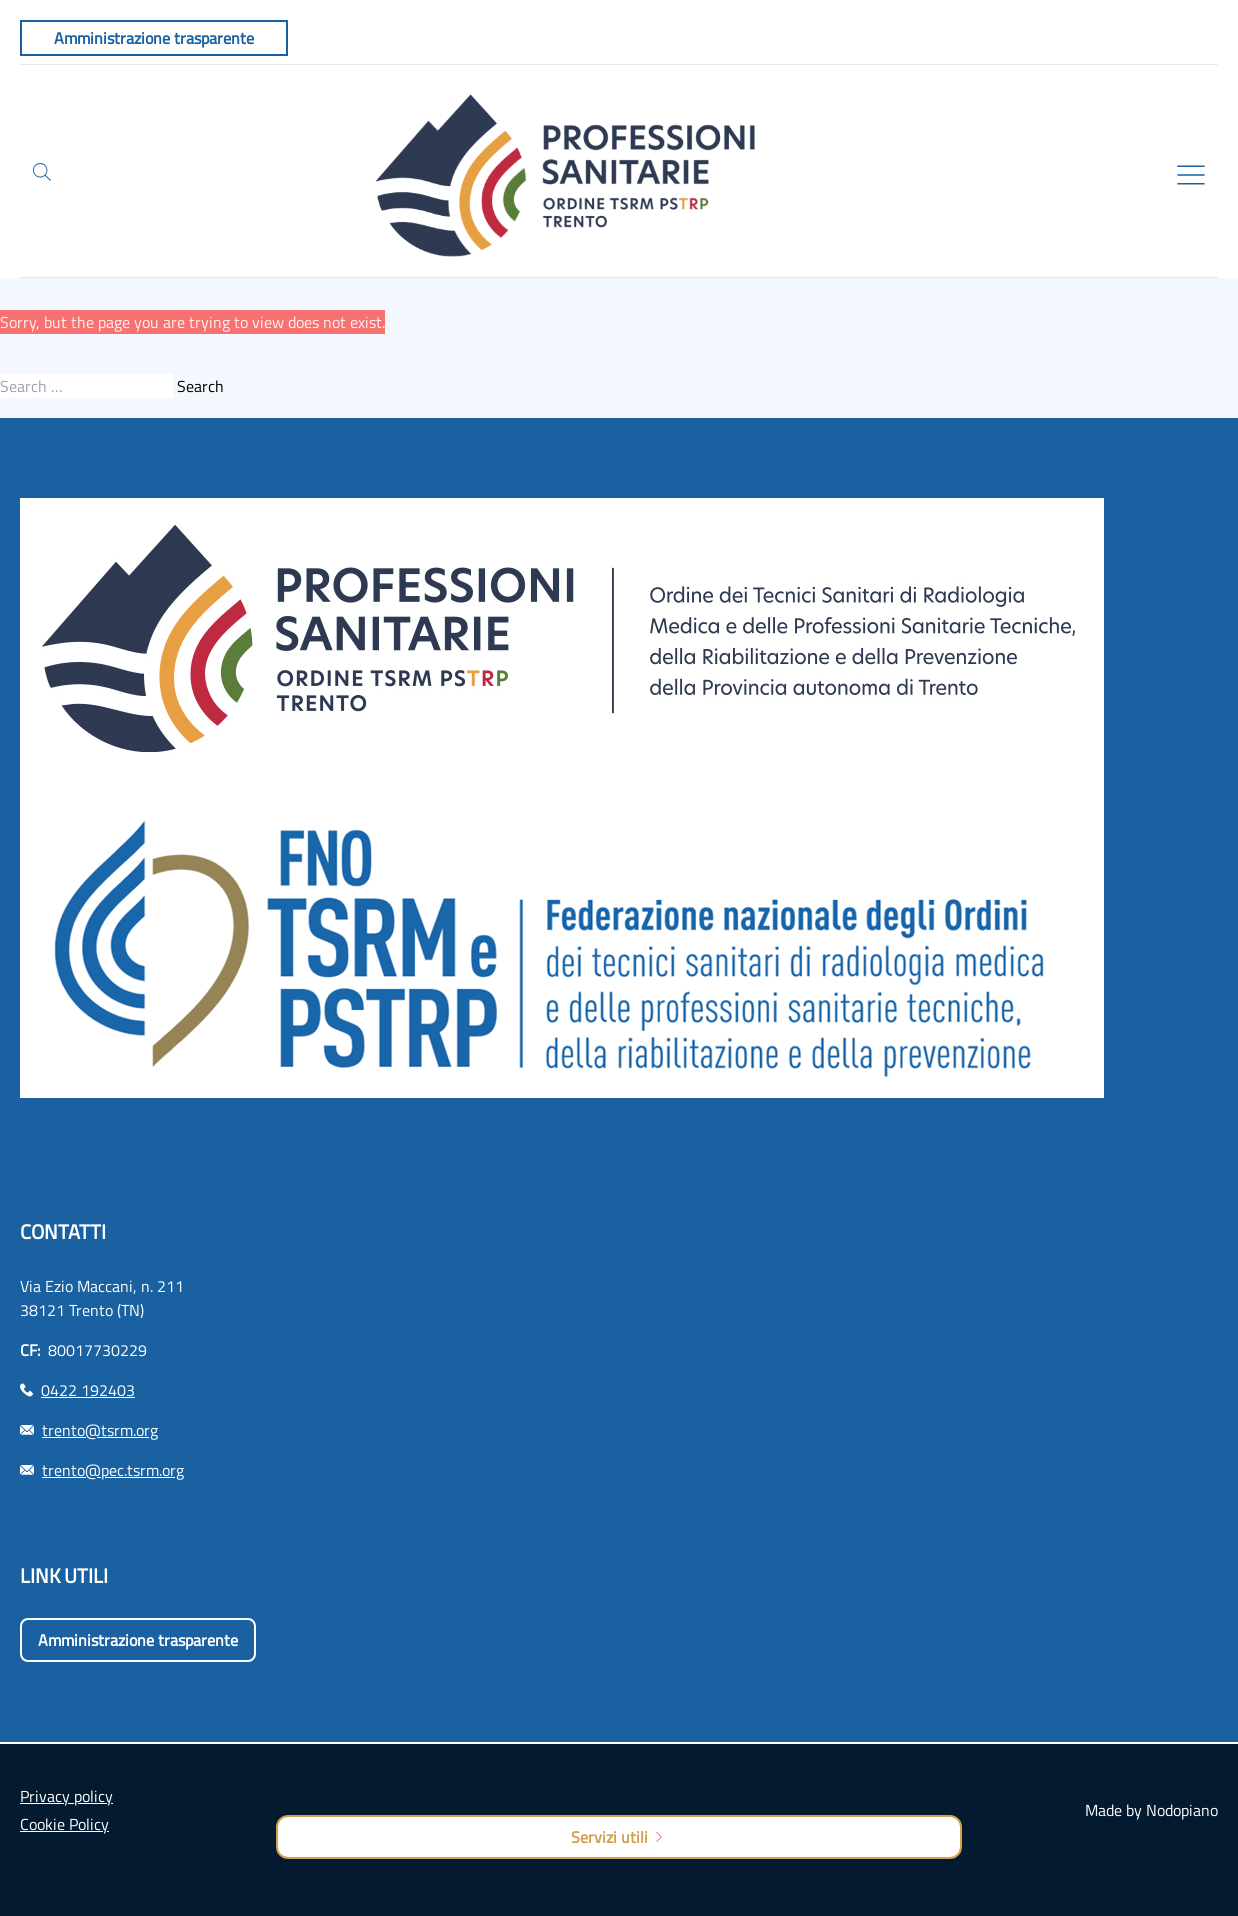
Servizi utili (618, 1837)
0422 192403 (88, 1390)
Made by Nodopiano (1151, 1810)
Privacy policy (66, 1796)
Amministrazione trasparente (138, 1640)
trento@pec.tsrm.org (113, 1470)
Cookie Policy (64, 1824)
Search (200, 386)
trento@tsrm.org (100, 1430)
